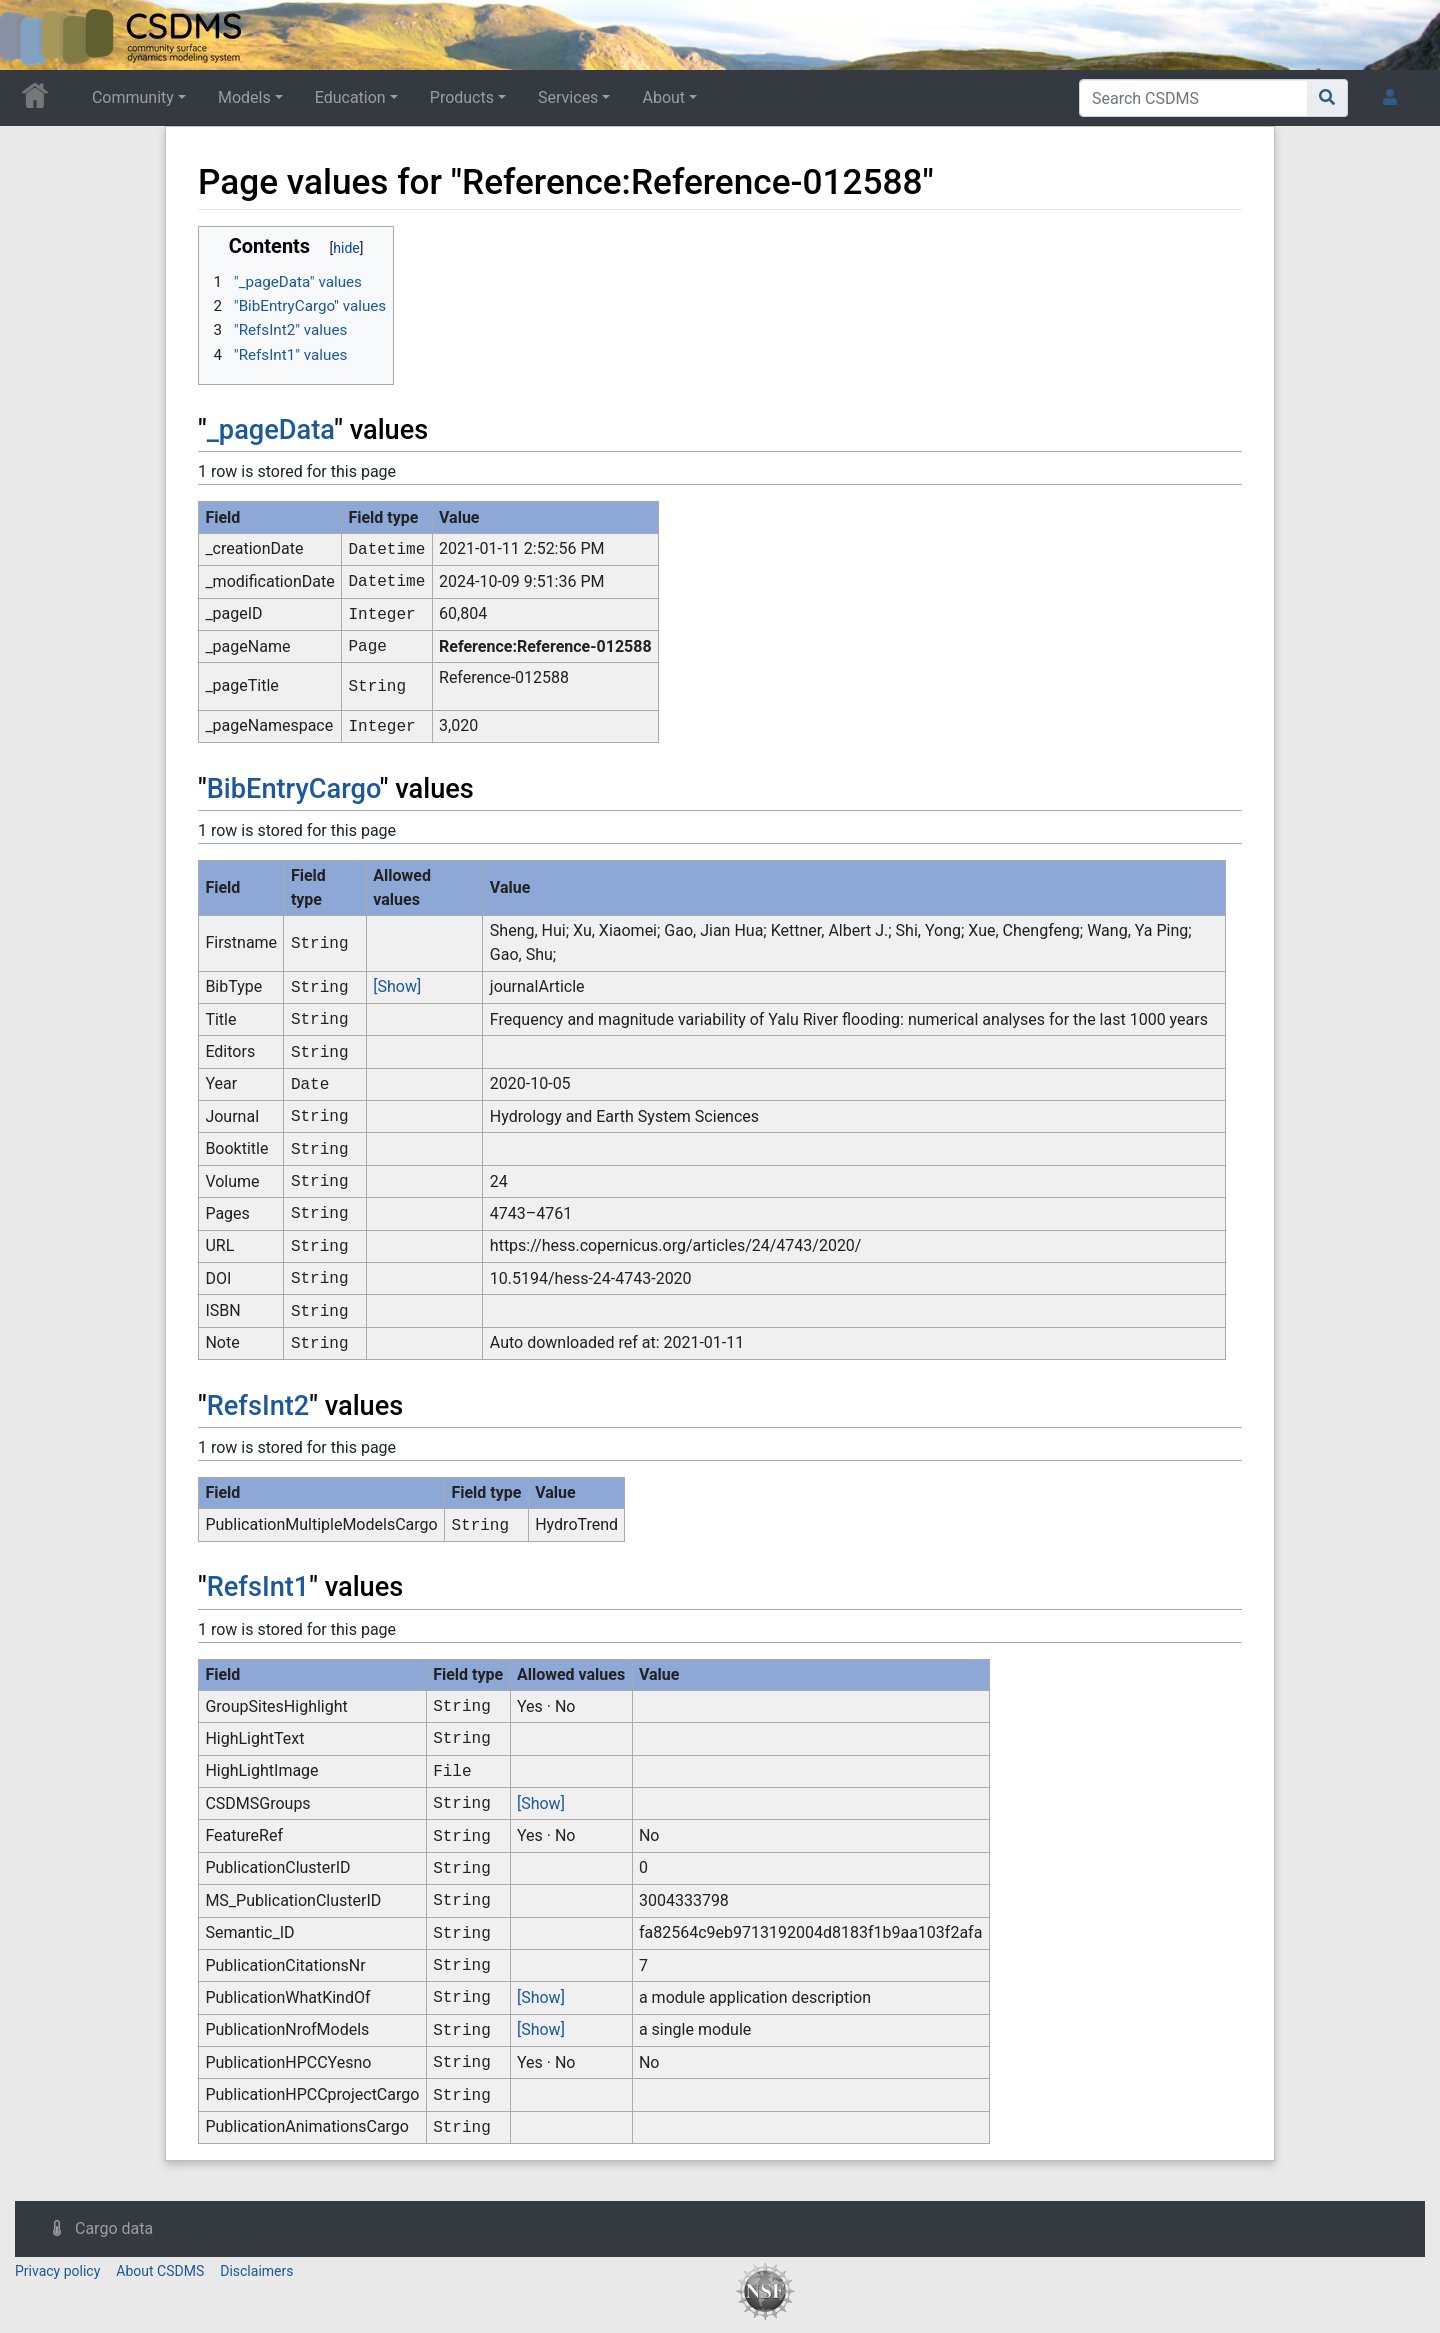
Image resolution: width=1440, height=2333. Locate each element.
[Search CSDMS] (1193, 98)
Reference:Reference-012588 (545, 646)
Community (133, 97)
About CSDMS (160, 2271)
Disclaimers (256, 2271)
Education (350, 97)
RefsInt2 (258, 1406)
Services (568, 97)
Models (244, 97)
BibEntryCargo (293, 789)
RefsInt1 (258, 1587)
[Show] (397, 986)
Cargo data (114, 2228)
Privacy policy (57, 2271)
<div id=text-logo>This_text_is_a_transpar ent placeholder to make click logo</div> (32, 35)
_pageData (271, 430)
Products (462, 97)
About (663, 97)
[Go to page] (1327, 98)
